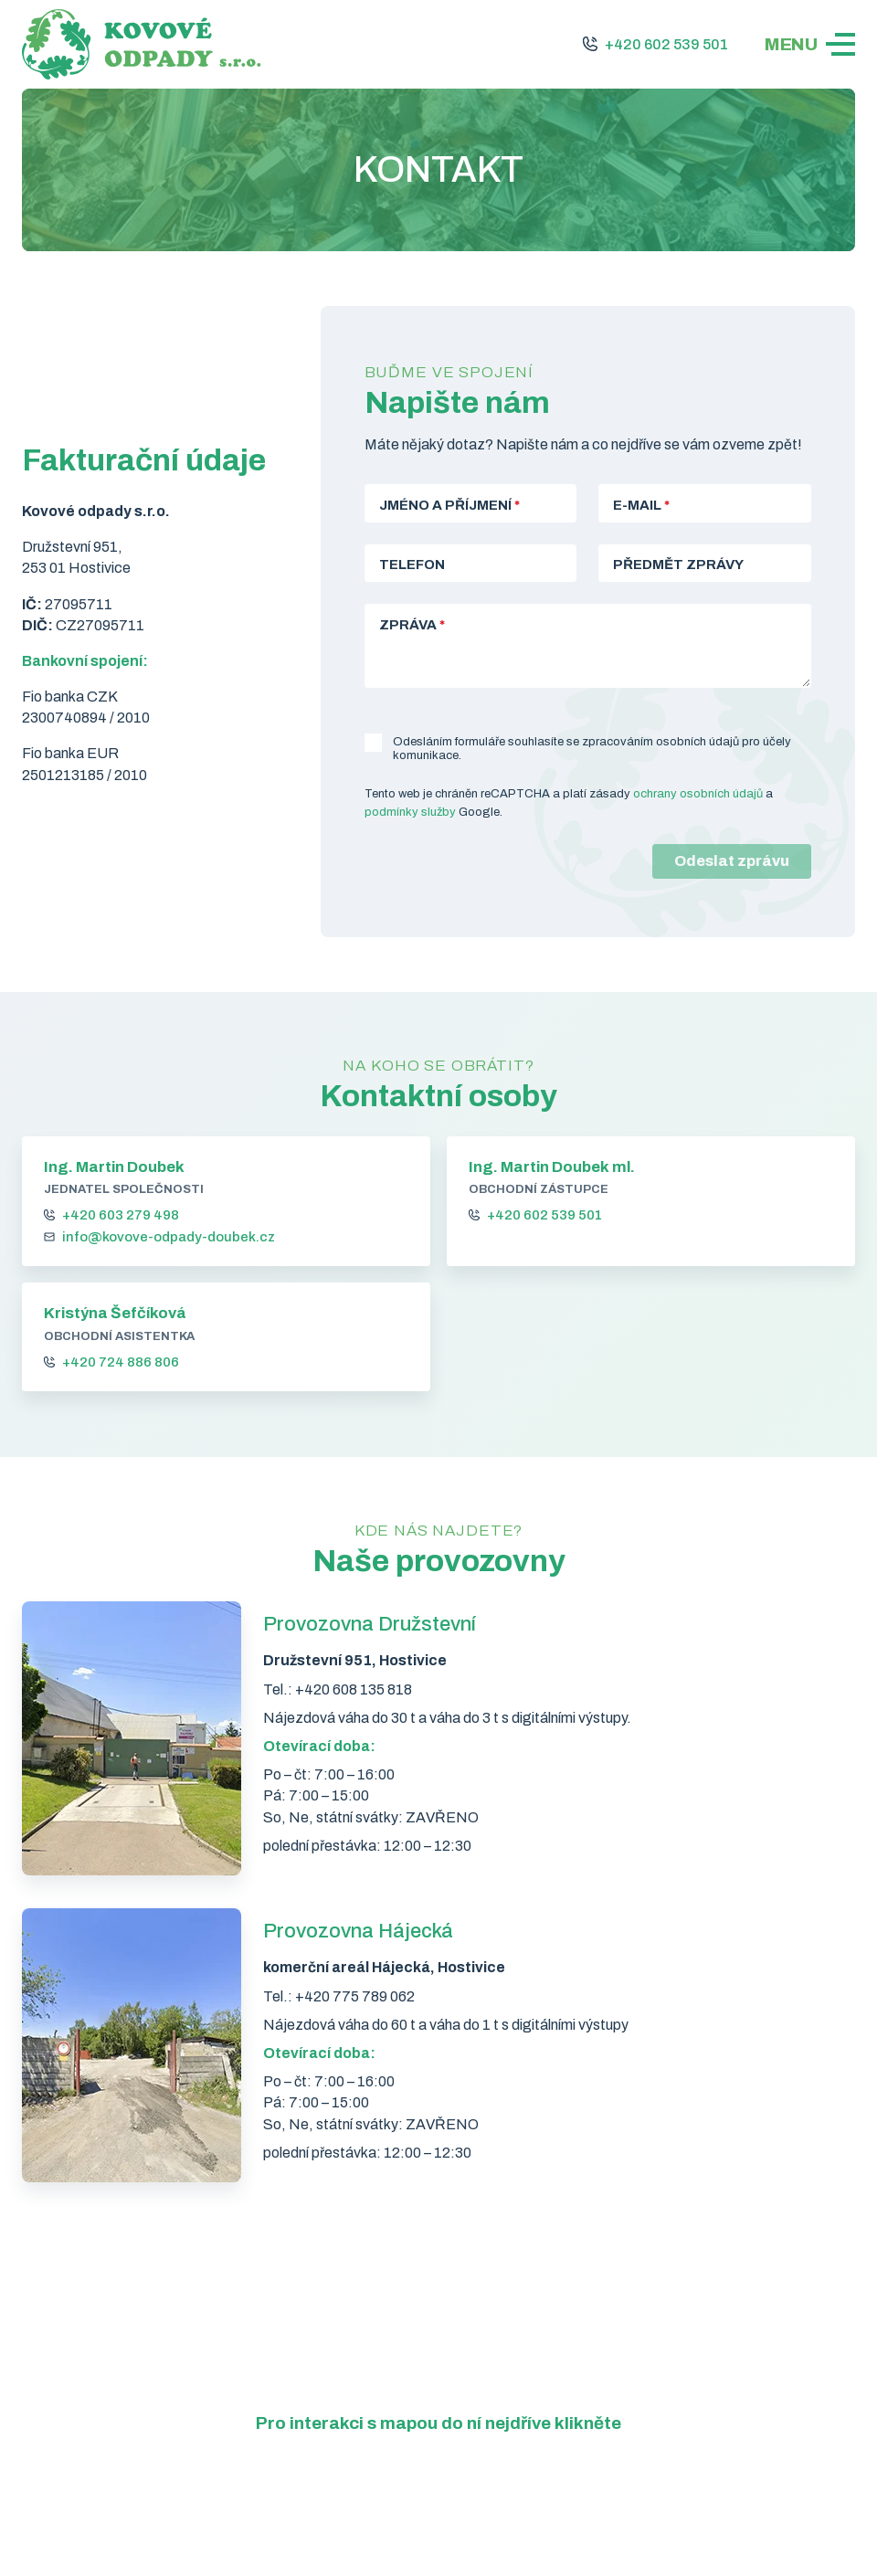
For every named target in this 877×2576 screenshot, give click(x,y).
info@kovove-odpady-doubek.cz (168, 1237)
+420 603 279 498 (120, 1216)
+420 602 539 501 (544, 1216)
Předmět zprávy (678, 564)
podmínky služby (410, 812)
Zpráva (412, 625)
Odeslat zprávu (731, 861)
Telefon (412, 564)
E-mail (641, 505)
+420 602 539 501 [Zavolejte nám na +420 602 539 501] (666, 44)
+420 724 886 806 (120, 1362)
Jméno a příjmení (449, 505)
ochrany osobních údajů (698, 793)
